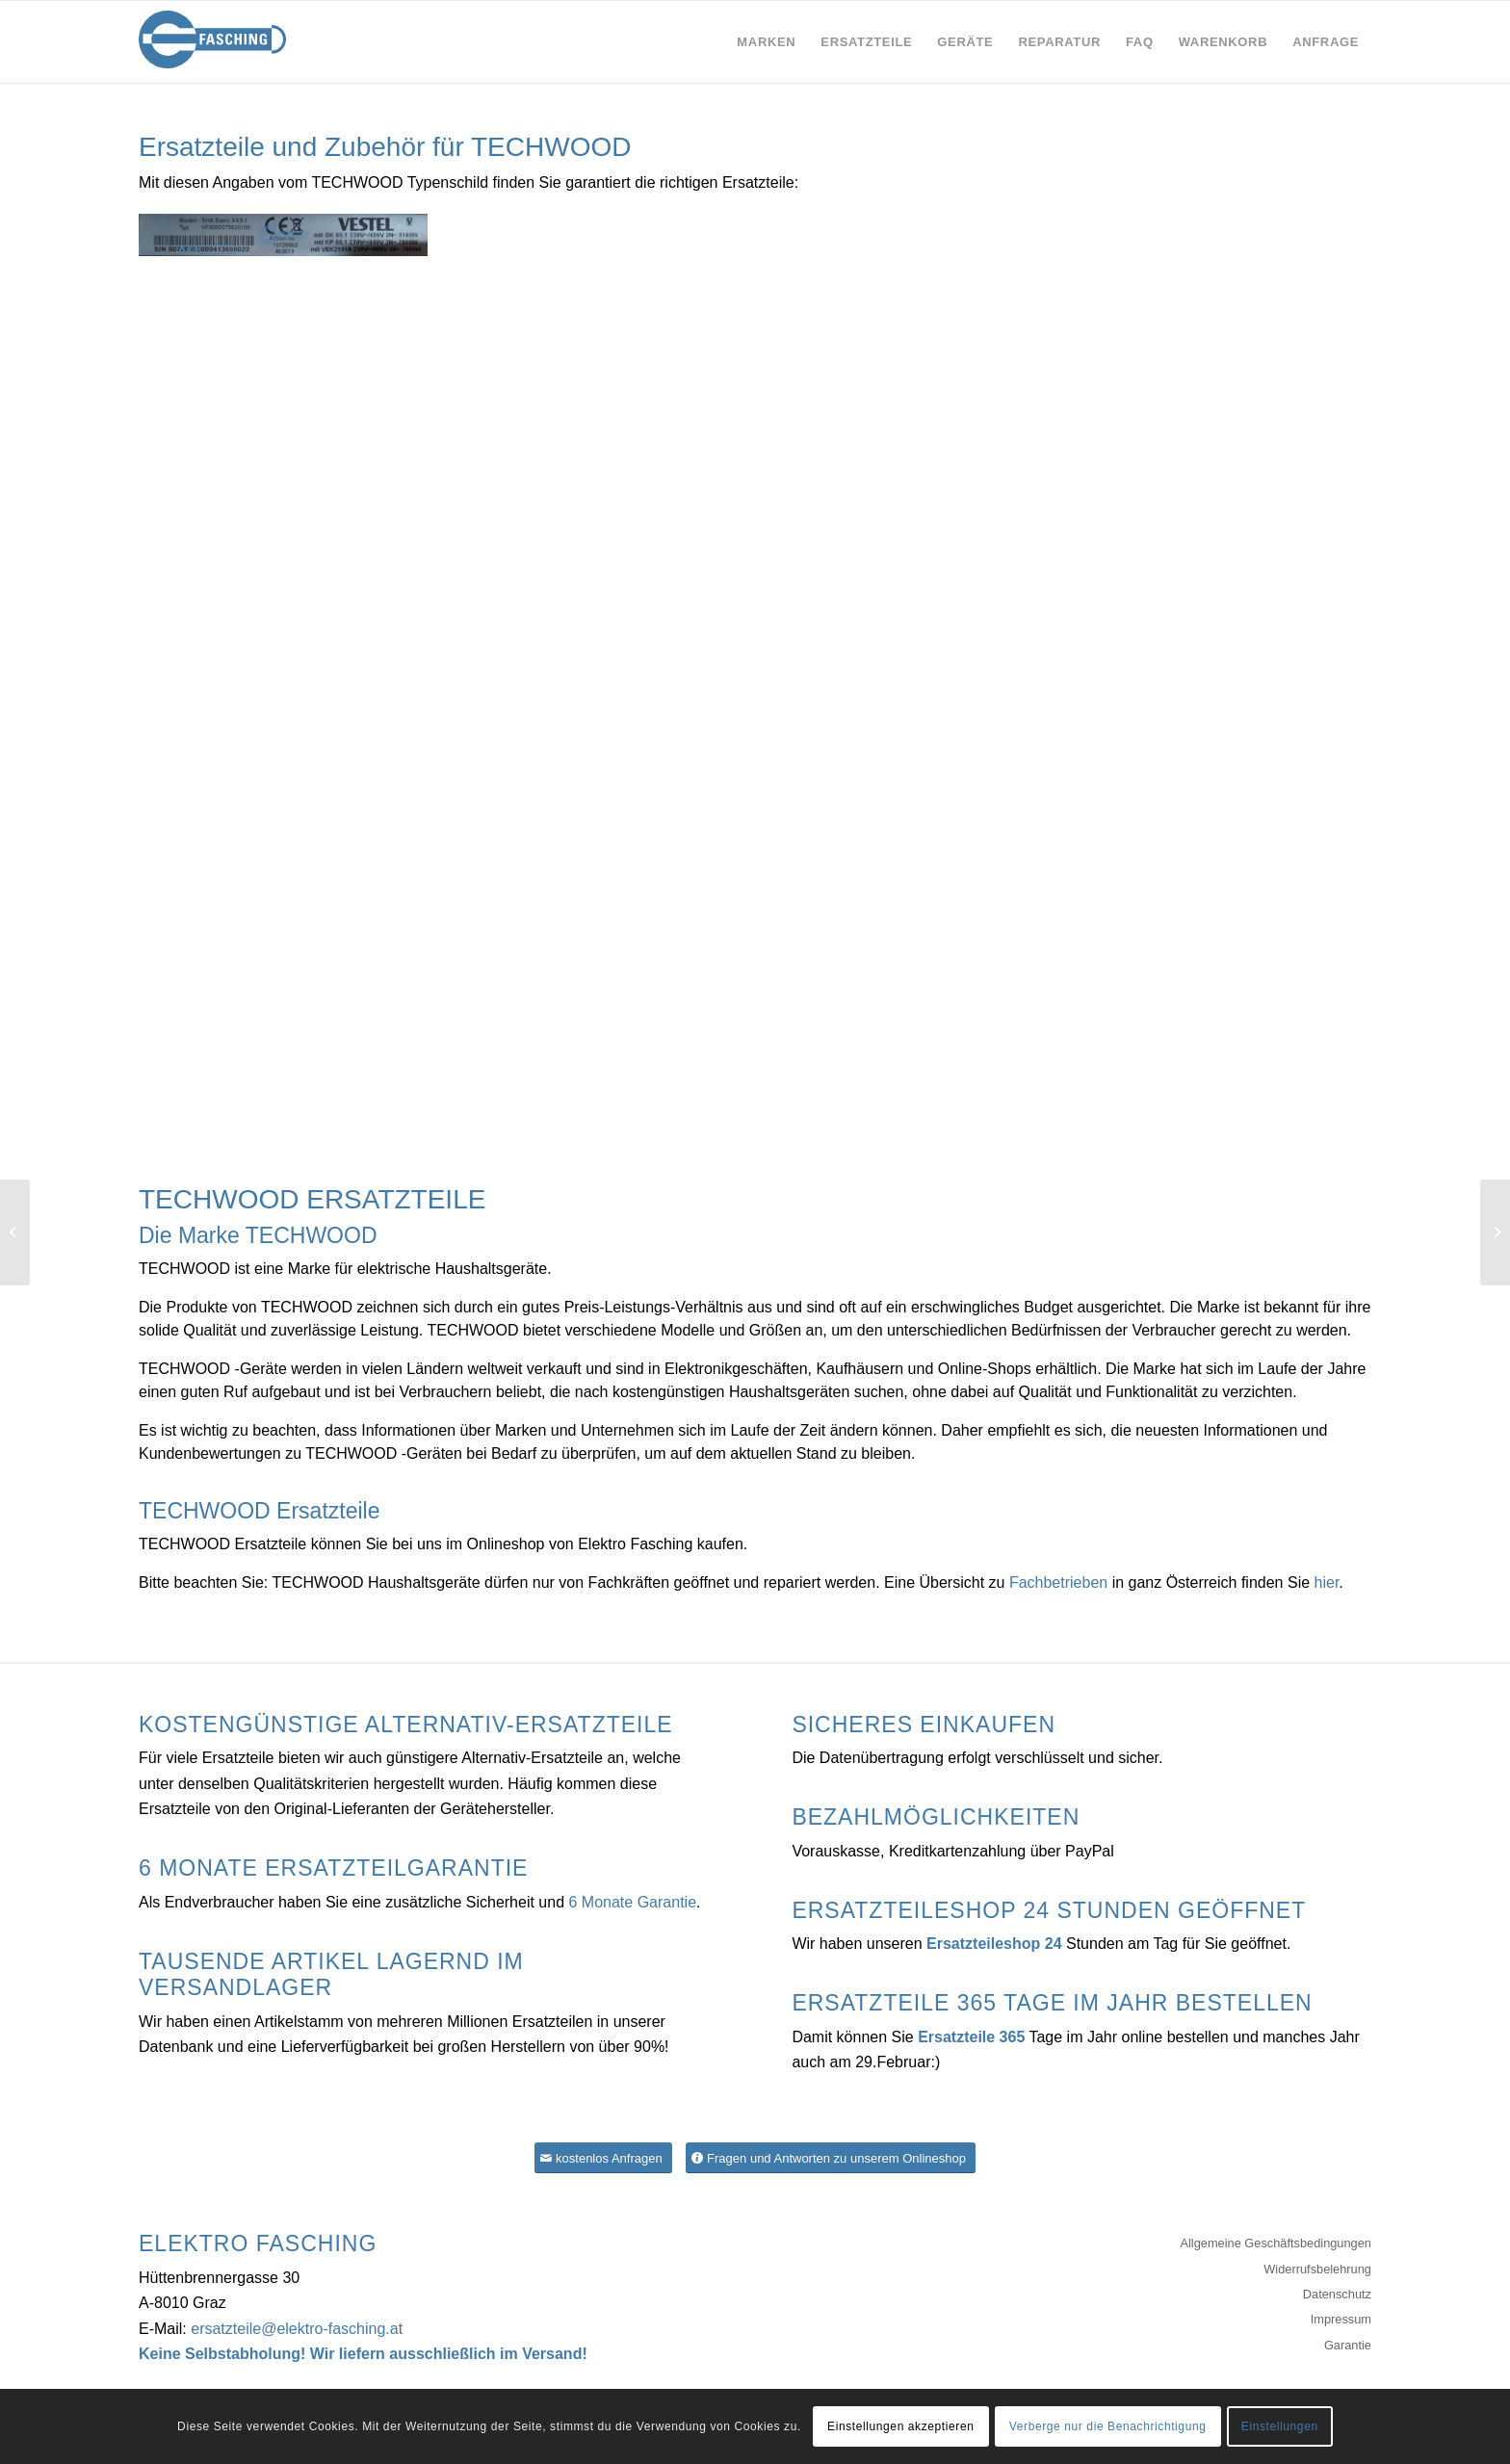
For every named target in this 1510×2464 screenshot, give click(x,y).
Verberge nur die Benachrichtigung (1108, 2426)
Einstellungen (1279, 2426)
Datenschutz (1337, 2294)
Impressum (1341, 2319)
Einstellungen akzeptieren (900, 2426)
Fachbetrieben (1058, 1582)
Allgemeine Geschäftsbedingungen (1275, 2243)
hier (1327, 1582)
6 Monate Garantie (633, 1902)
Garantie (1347, 2345)
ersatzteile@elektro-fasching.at (297, 2329)
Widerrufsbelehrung (1317, 2269)
